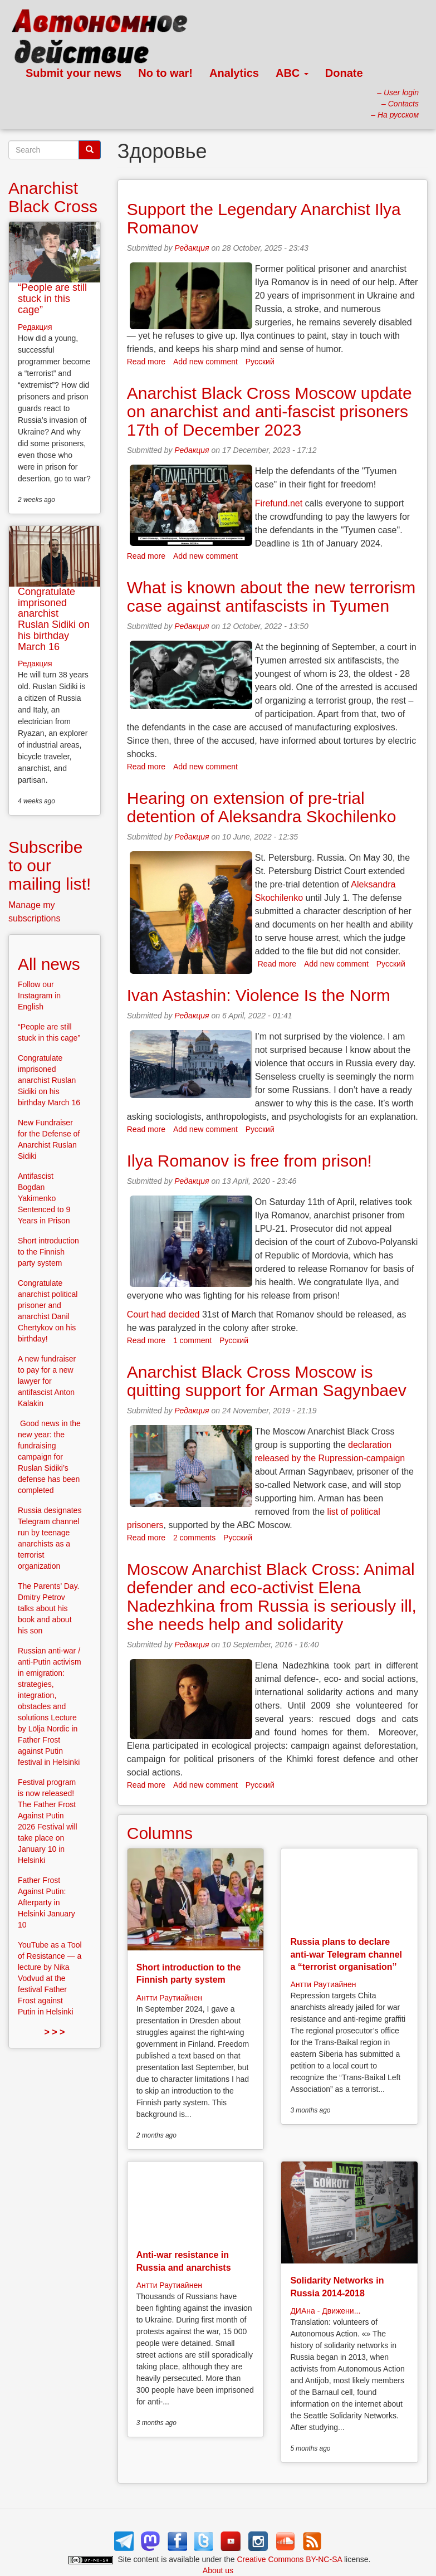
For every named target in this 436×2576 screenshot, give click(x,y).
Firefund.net (278, 503)
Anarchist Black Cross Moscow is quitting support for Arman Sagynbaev (266, 1381)
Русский (260, 361)
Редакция (191, 247)
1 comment (192, 1340)
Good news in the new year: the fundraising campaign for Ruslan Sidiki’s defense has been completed (49, 1457)
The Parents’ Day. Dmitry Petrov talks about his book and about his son (49, 1608)
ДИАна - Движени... (325, 2310)
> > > (54, 2032)
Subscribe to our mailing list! (49, 865)
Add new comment (205, 361)
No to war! (165, 73)
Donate (344, 73)
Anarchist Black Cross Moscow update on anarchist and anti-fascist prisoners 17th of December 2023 (269, 411)
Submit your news (73, 73)
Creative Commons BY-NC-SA (289, 2559)
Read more (146, 361)
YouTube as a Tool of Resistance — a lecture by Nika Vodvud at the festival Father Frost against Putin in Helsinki (50, 1978)
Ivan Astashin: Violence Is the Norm (258, 995)
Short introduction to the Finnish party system (48, 1251)
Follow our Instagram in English (39, 995)
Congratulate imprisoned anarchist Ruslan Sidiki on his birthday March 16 (54, 619)
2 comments (194, 1537)
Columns (160, 1833)
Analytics (234, 73)
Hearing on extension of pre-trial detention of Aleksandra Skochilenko (261, 807)
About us (218, 2570)
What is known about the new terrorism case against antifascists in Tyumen (271, 596)
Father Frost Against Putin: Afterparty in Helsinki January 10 (46, 1902)
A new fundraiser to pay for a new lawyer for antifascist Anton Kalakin (47, 1381)
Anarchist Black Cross (52, 197)
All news (49, 964)
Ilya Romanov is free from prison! (249, 1161)
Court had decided (163, 1314)
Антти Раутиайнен (169, 1997)
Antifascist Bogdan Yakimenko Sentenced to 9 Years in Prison (44, 1198)
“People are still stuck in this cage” (52, 298)
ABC (292, 73)
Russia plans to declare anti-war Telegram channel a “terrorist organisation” (346, 1954)
